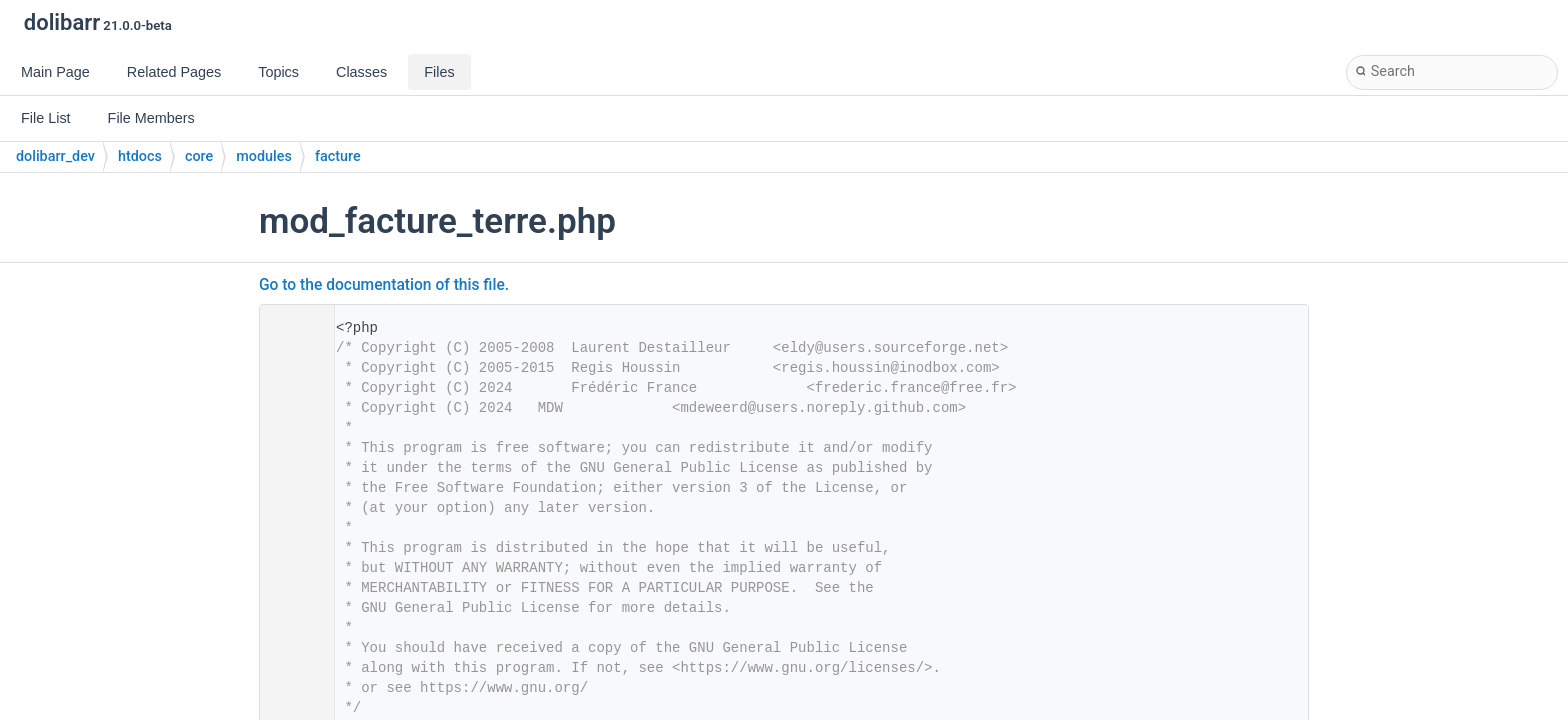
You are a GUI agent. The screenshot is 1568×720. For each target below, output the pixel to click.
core (199, 156)
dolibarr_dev (55, 156)
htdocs (140, 156)
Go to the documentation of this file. (384, 285)
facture (338, 156)
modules (264, 156)
